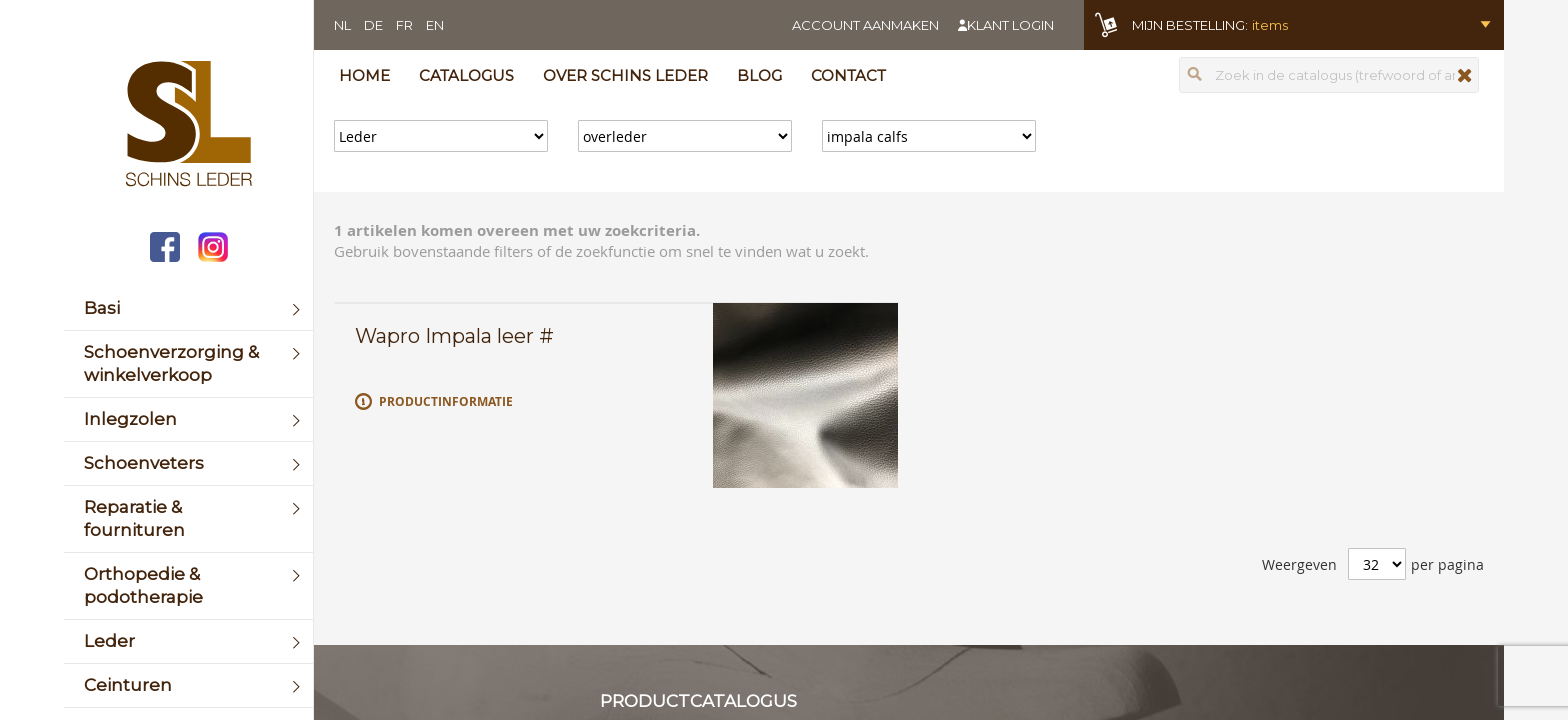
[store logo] (188, 126)
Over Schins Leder (625, 75)
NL (342, 25)
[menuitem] (188, 308)
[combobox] (1329, 75)
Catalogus (466, 75)
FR (404, 25)
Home (364, 75)
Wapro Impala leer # (454, 336)
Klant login (1010, 25)
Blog (759, 75)
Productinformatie (446, 401)
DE (373, 25)
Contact (848, 75)
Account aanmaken (865, 25)
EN (435, 25)
